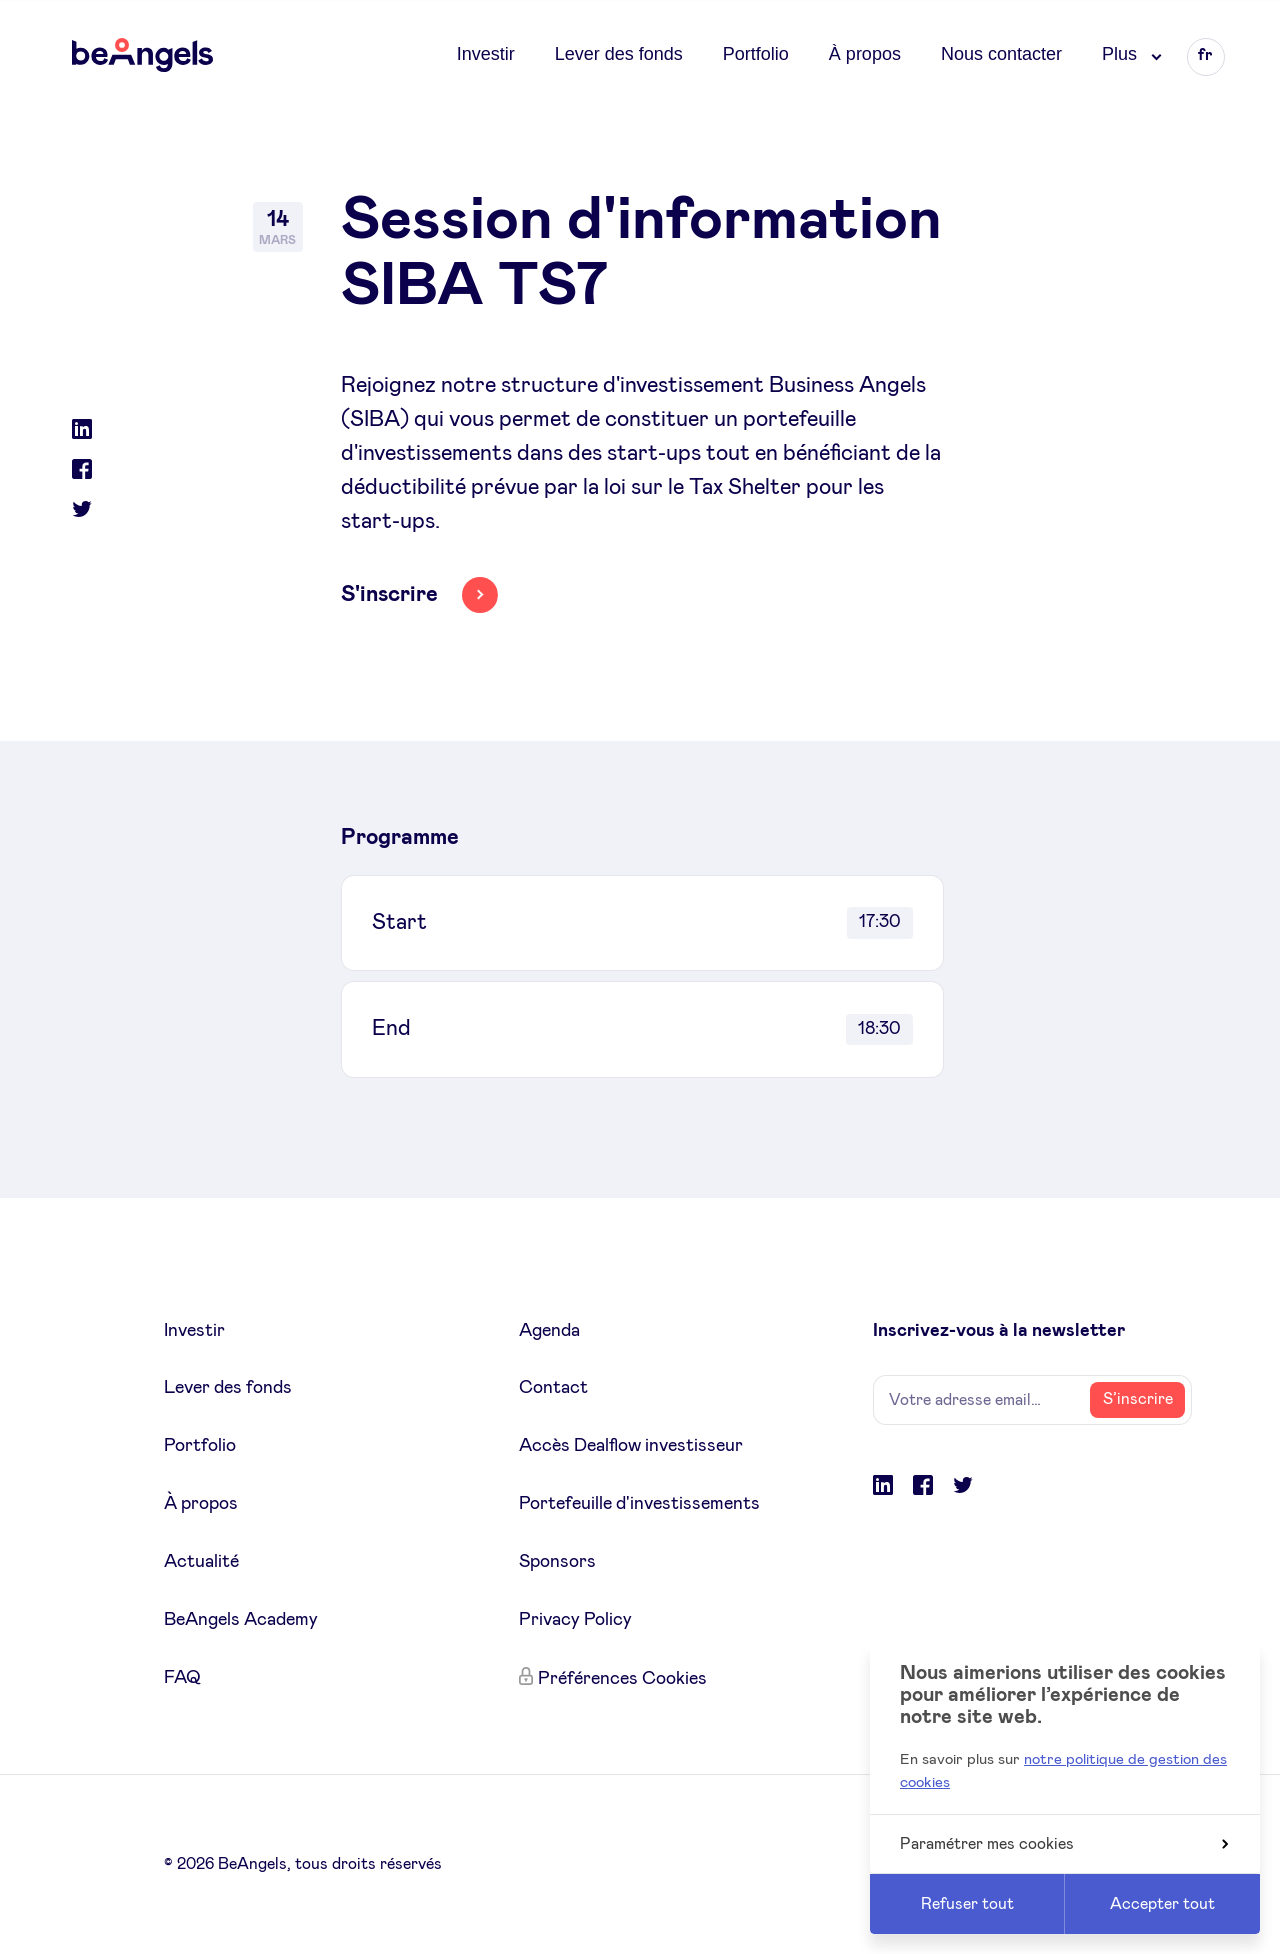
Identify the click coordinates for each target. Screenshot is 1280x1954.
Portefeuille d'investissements (639, 1504)
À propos (865, 54)
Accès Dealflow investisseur (631, 1446)
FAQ (182, 1678)
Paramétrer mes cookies (1064, 1844)
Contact (553, 1388)
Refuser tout (967, 1904)
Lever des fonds (619, 54)
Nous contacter (1001, 54)
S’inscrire (1138, 1399)
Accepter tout (1162, 1904)
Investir (486, 54)
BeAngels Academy (241, 1620)
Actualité (201, 1562)
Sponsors (557, 1562)
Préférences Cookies (622, 1679)
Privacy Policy (575, 1620)
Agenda (549, 1331)
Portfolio (756, 54)
